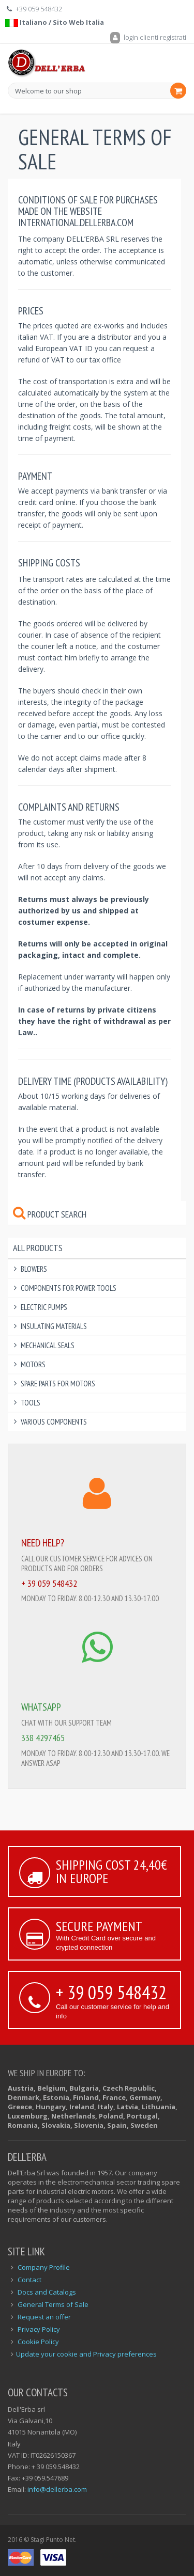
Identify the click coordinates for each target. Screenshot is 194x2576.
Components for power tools (68, 1288)
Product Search (49, 1214)
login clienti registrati (148, 37)
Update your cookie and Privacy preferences (86, 2354)
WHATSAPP (41, 1707)
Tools (30, 1403)
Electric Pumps (44, 1307)
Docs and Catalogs (47, 2292)
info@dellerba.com (57, 2489)
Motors (33, 1364)
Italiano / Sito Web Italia (54, 22)
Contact (29, 2279)
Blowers (34, 1269)
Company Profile (44, 2267)
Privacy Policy (39, 2329)
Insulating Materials (54, 1326)
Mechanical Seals (47, 1345)
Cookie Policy (38, 2341)
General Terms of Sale (53, 2304)
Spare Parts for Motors (58, 1383)
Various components (54, 1422)
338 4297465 (43, 1738)
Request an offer (44, 2316)
